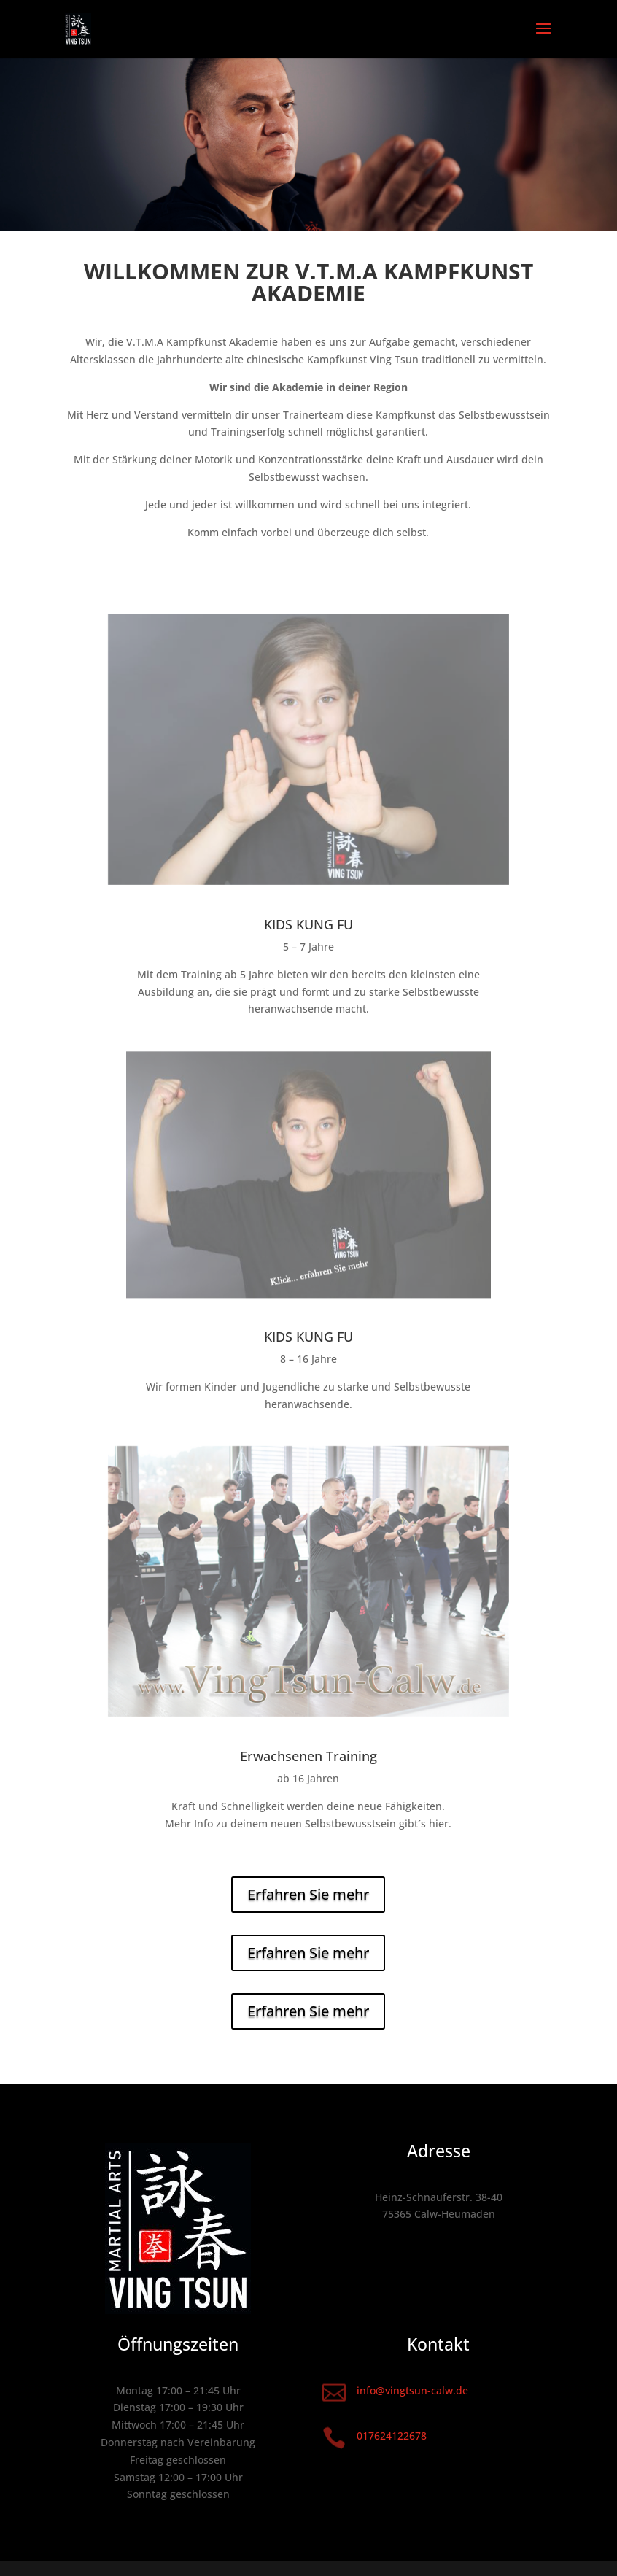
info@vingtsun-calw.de (412, 2390)
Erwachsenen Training (308, 1756)
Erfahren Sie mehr (308, 1894)
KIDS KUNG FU (308, 924)
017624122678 (392, 2435)
